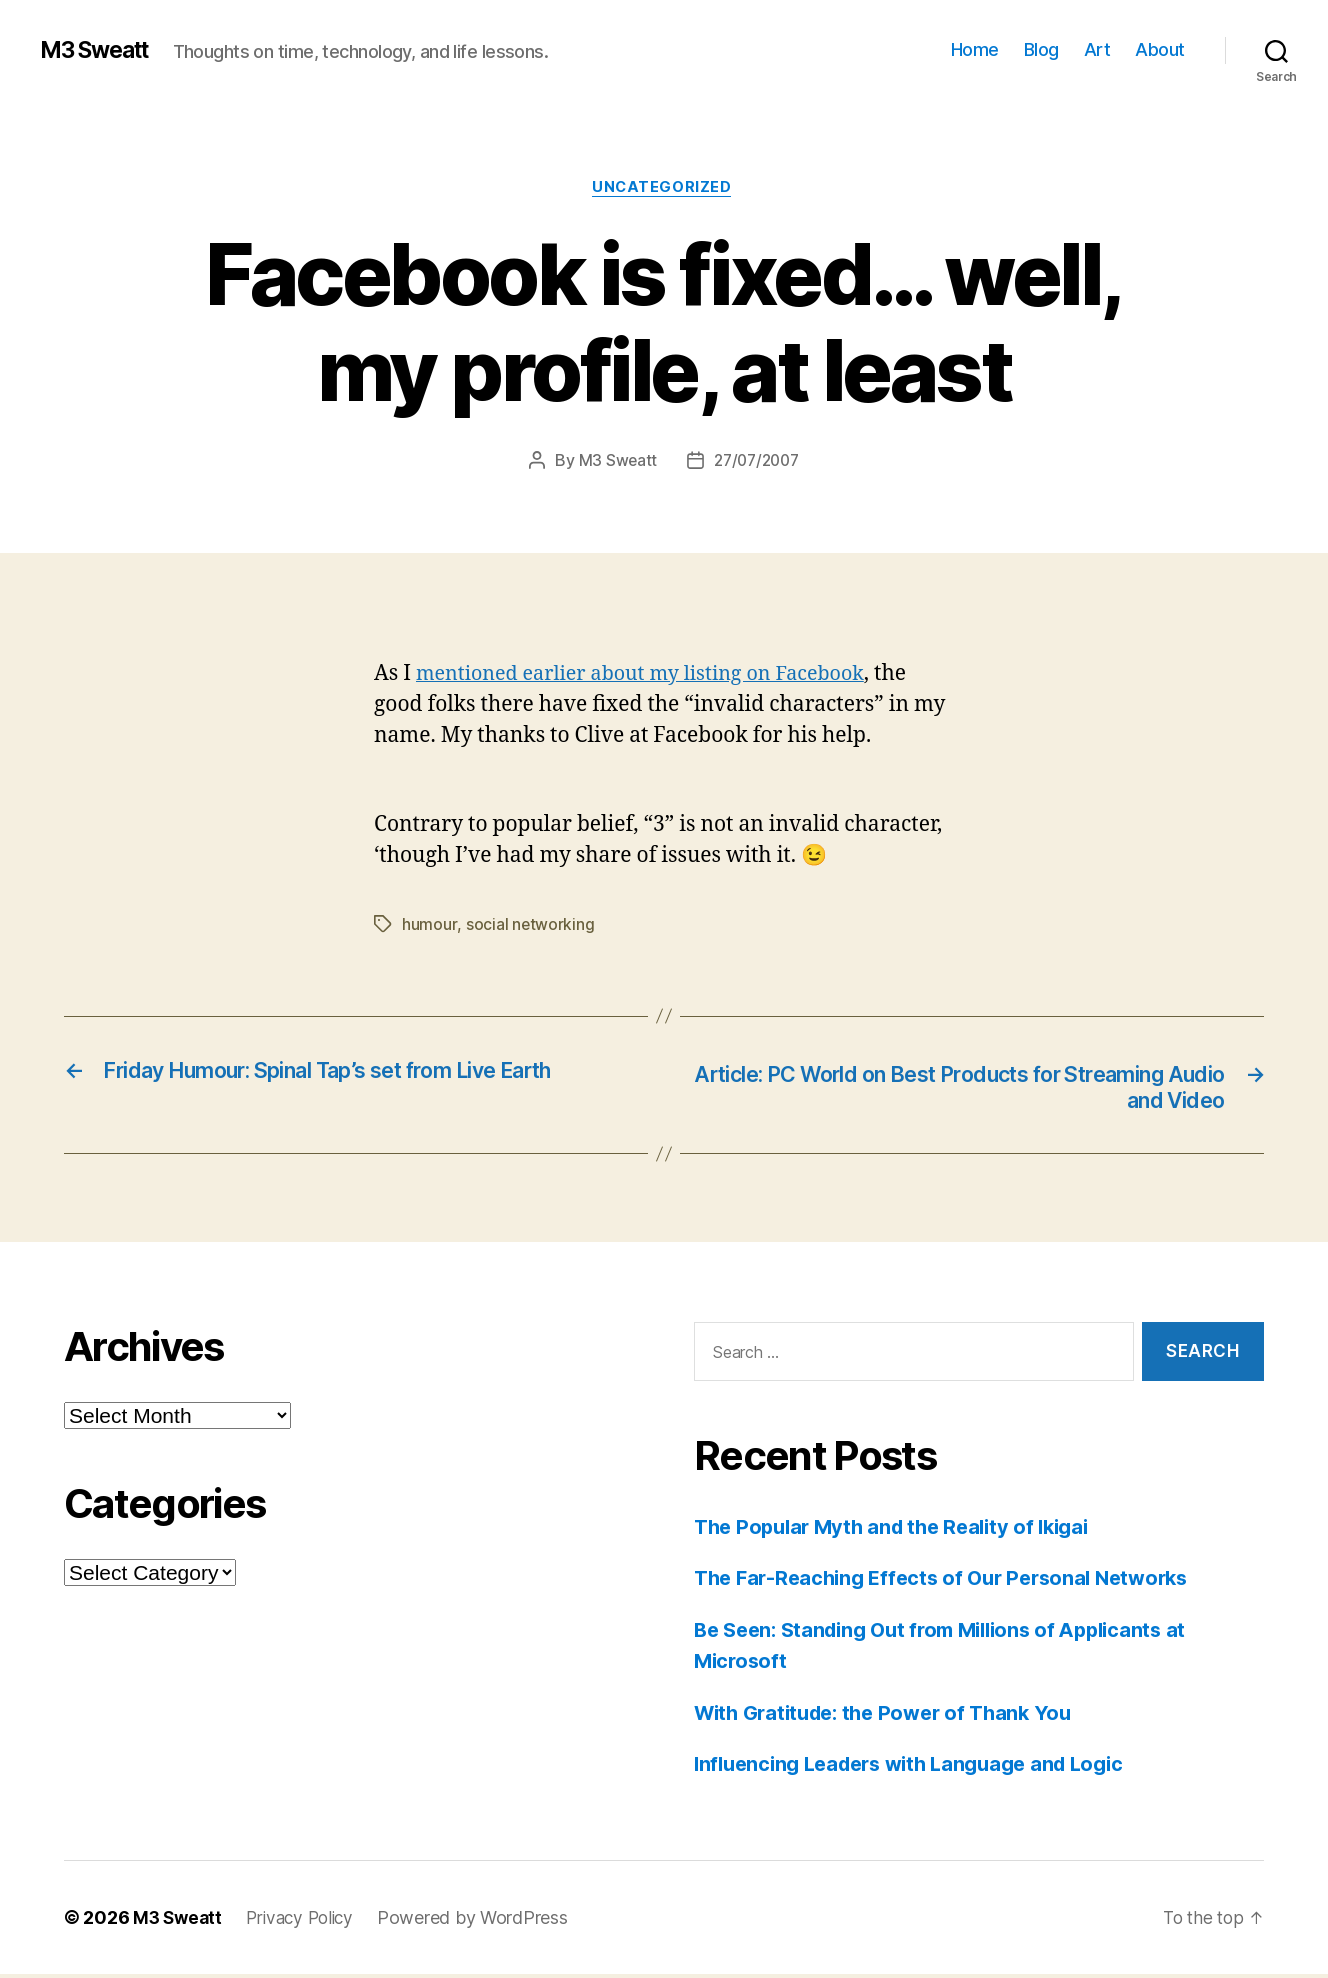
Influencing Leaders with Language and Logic (921, 1767)
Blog (1041, 49)
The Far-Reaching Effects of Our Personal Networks (953, 1581)
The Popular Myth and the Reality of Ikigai (901, 1530)
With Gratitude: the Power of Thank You (893, 1716)
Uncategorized (664, 189)
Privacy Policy (307, 1921)
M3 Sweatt (100, 50)
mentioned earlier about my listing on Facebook (654, 675)
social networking (529, 926)
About (1160, 49)
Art (1097, 49)
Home (975, 49)
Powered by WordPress (483, 1921)
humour (429, 926)
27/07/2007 (757, 463)
